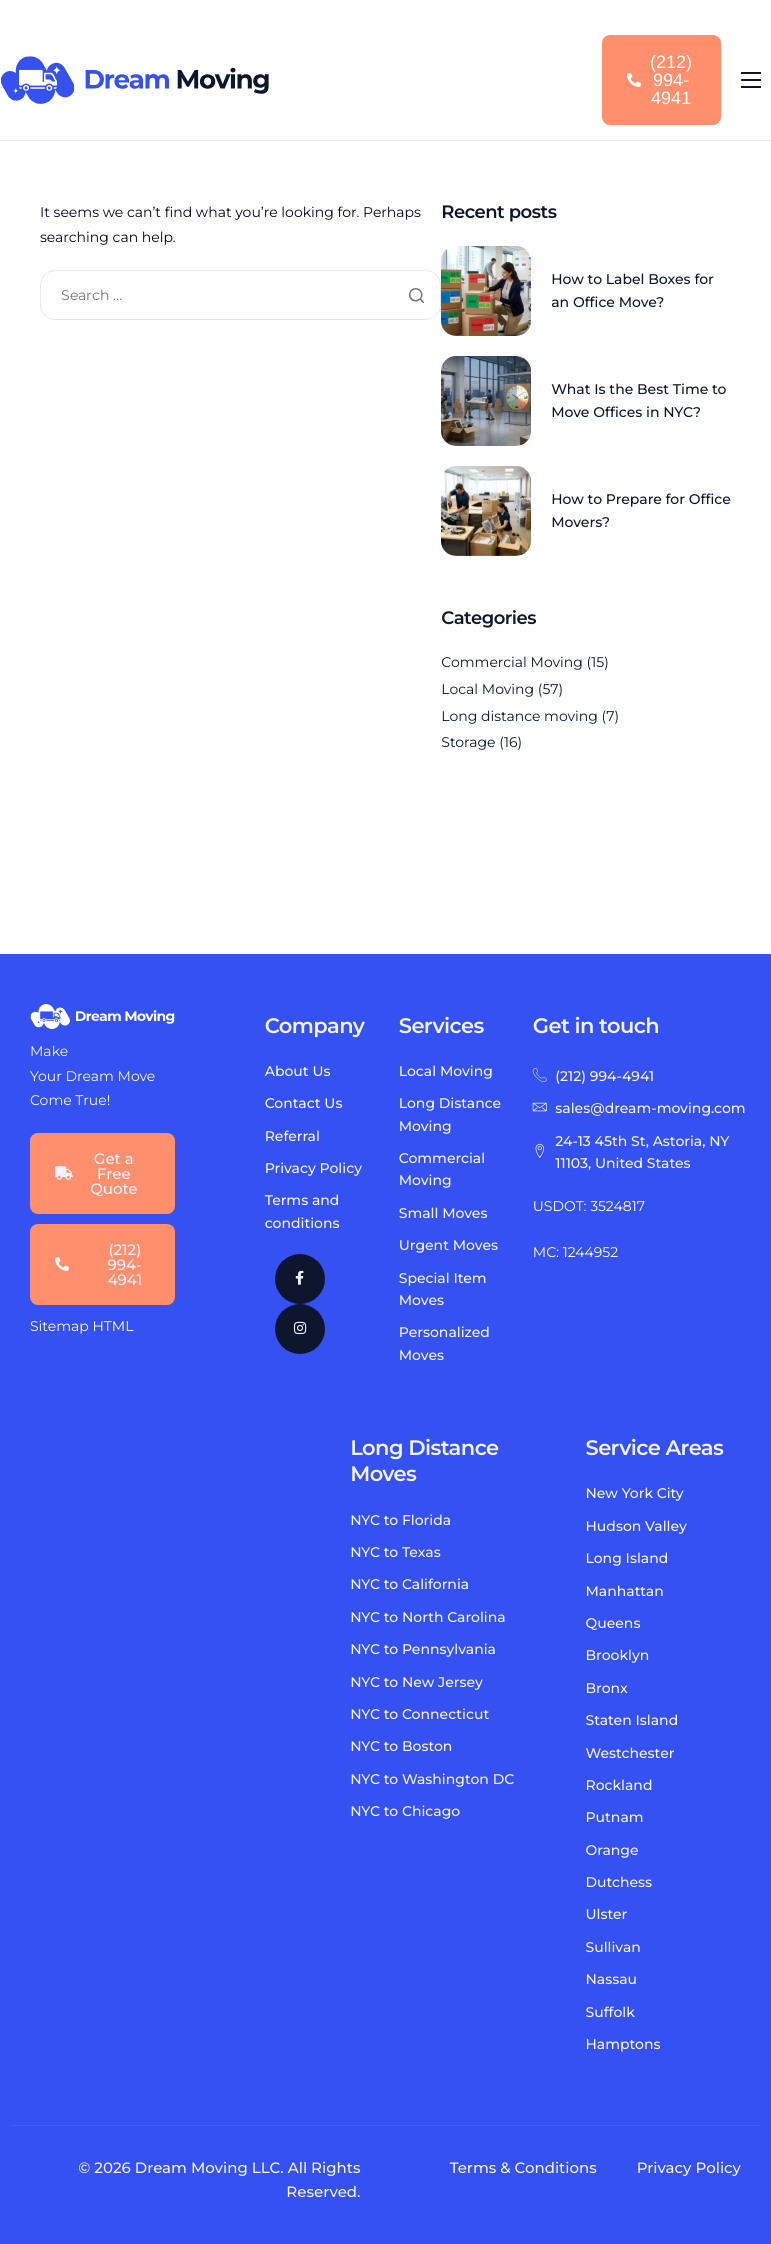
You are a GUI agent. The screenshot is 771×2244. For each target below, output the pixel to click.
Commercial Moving (512, 662)
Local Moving (487, 689)
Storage (468, 742)
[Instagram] (300, 1329)
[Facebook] (300, 1279)
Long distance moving (519, 716)
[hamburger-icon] (751, 80)
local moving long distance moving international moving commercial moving (145, 1651)
